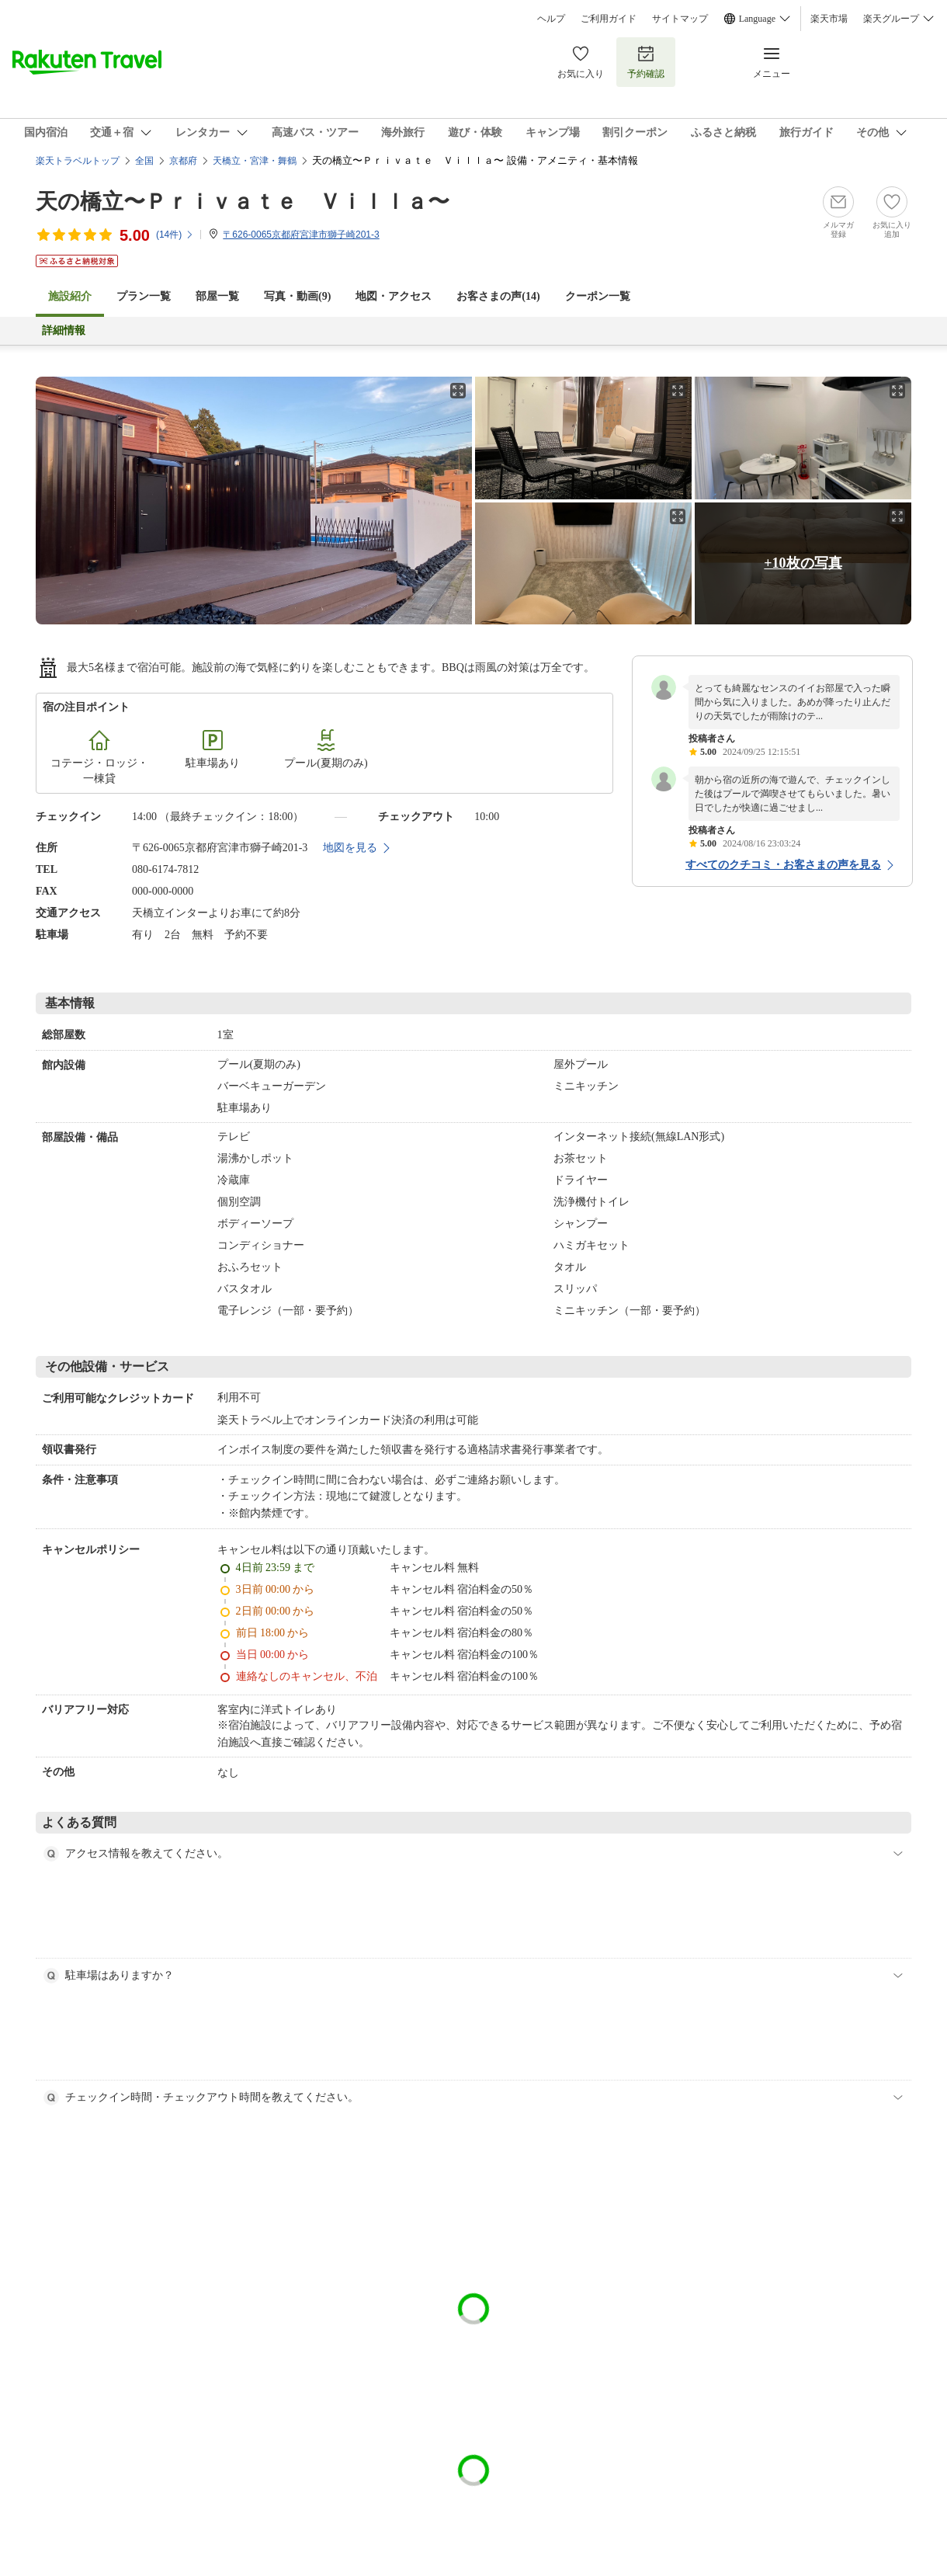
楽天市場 (829, 18)
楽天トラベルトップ (78, 160)
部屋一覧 (217, 296)
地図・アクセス (394, 296)
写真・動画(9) (297, 296)
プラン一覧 (143, 296)
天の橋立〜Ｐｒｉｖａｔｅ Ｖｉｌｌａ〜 (242, 201)
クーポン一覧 (597, 296)
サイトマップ (680, 18)
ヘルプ (551, 18)
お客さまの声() (497, 296)
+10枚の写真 (802, 563)
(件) (175, 234)
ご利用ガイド (609, 18)
